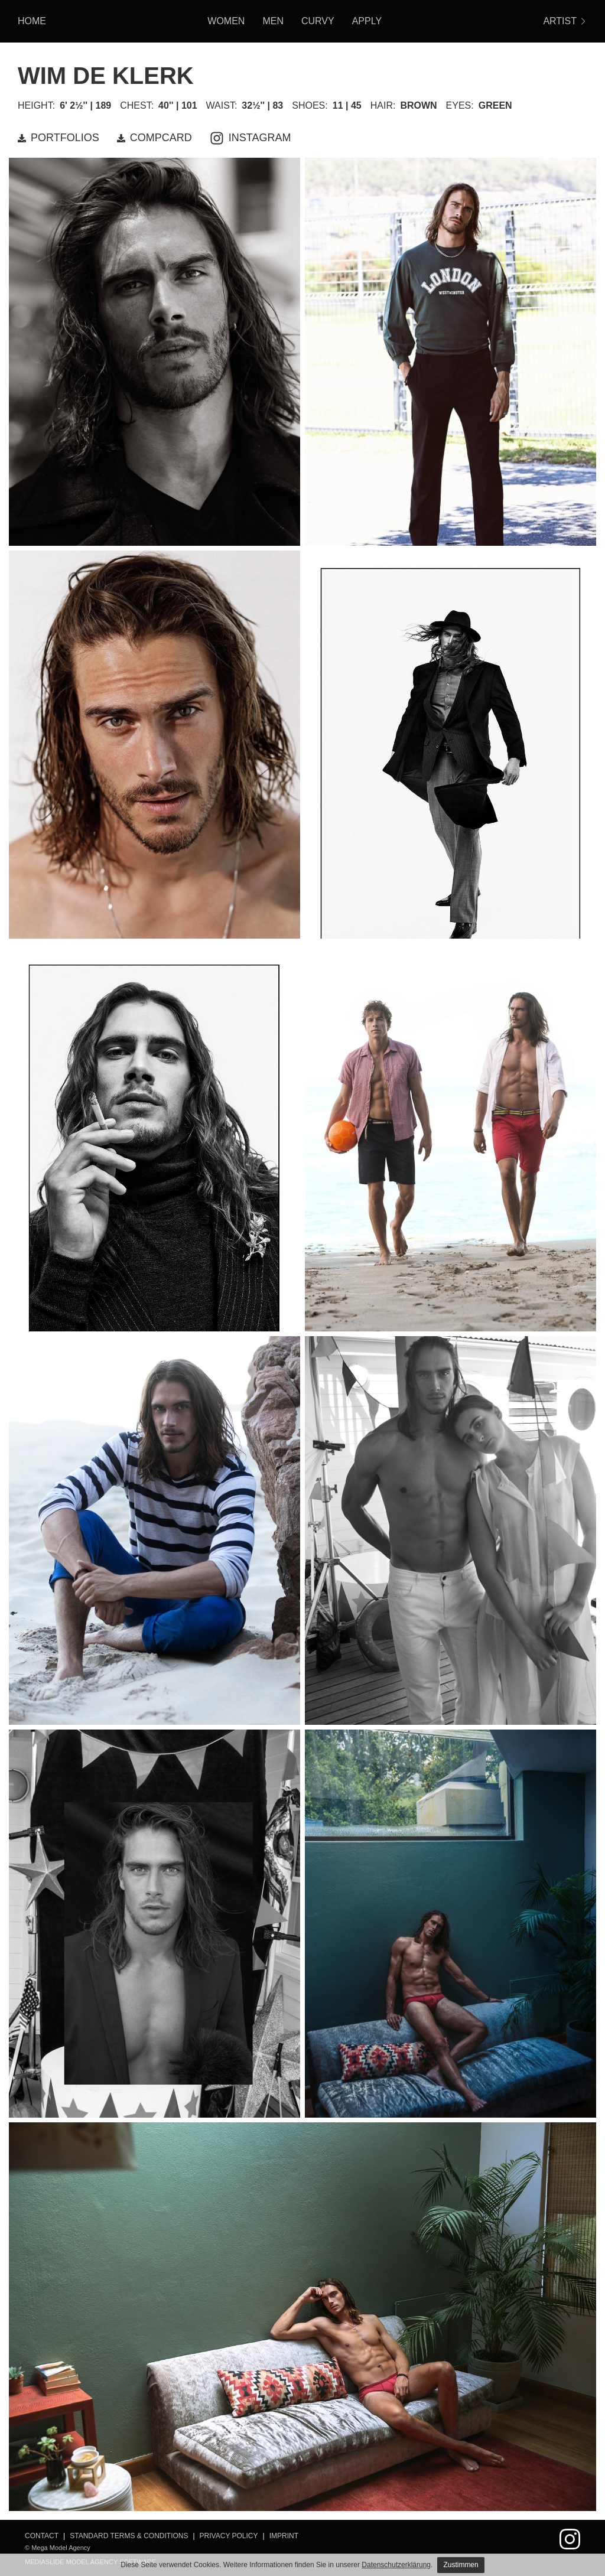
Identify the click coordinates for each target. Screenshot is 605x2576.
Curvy (317, 21)
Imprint (283, 2536)
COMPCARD (154, 138)
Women (226, 21)
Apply (367, 21)
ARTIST (565, 21)
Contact (41, 2536)
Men (273, 21)
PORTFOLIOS (58, 138)
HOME (32, 21)
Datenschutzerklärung (396, 2565)
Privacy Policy (229, 2536)
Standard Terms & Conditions (129, 2536)
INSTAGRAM (250, 138)
